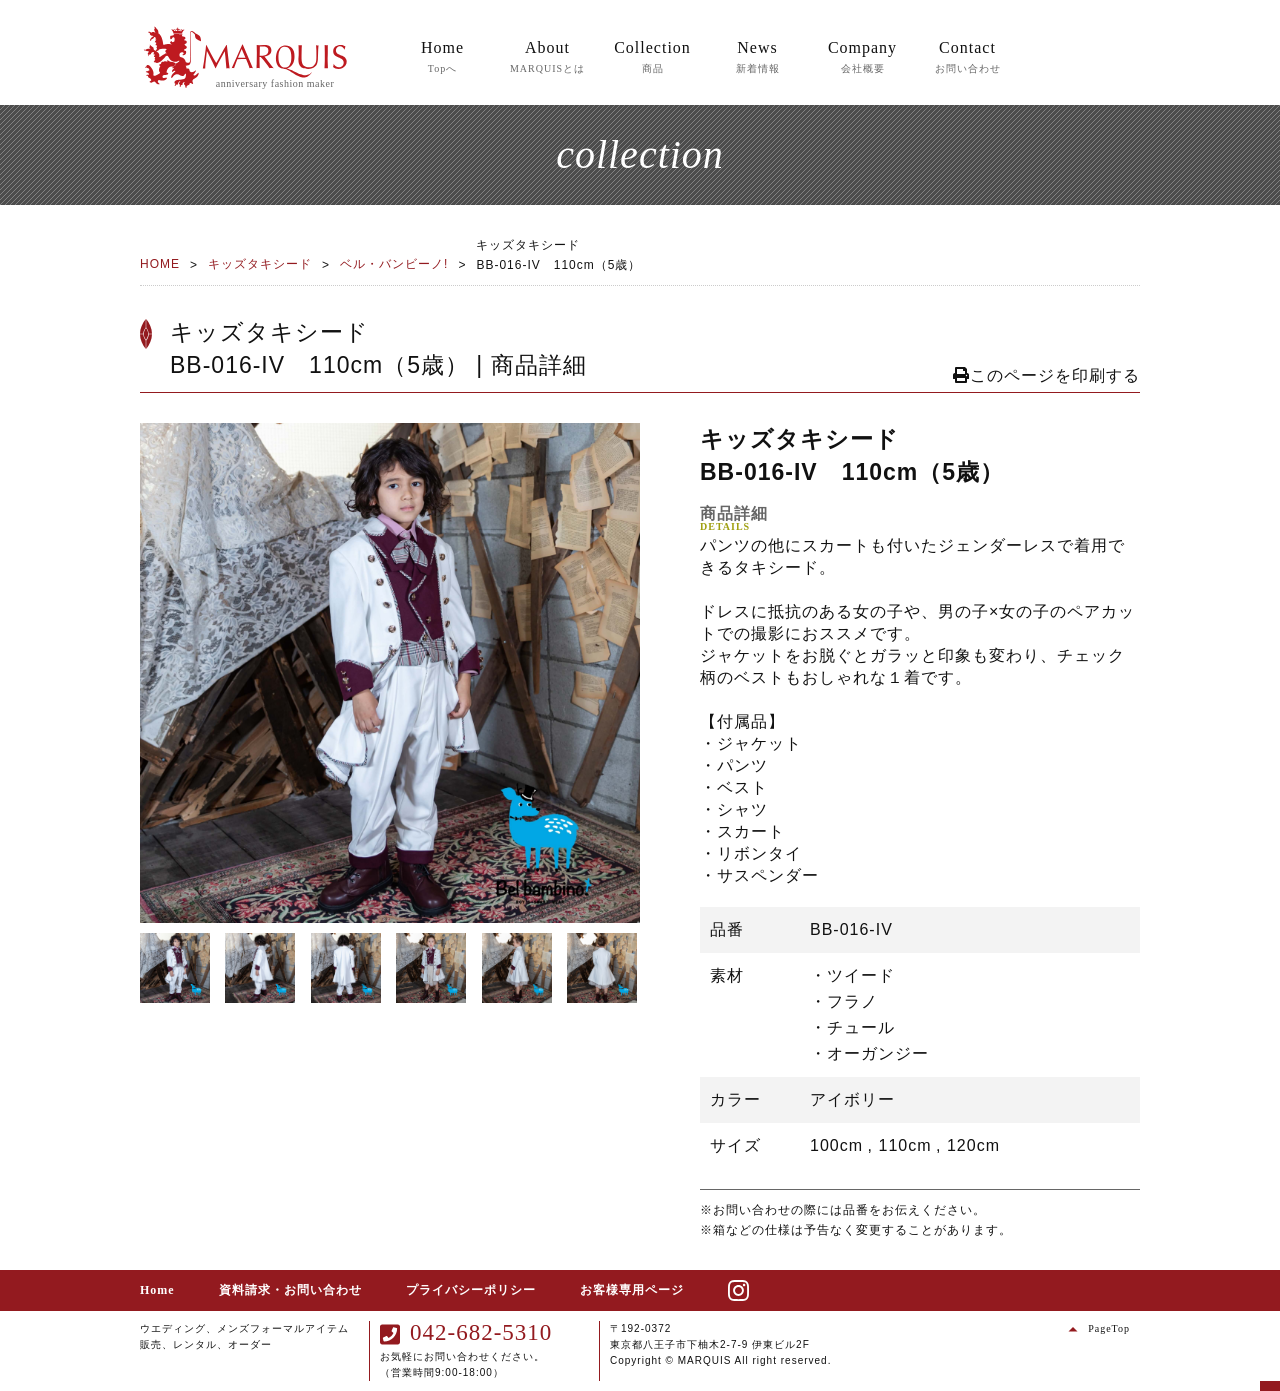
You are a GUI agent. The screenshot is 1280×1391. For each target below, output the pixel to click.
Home (442, 58)
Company (862, 58)
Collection (652, 58)
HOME (160, 264)
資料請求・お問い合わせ (290, 1290)
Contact (968, 58)
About (547, 58)
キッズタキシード (260, 264)
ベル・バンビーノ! (394, 264)
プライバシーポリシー (471, 1290)
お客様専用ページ (632, 1290)
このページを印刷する (1046, 375)
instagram (758, 1290)
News (758, 58)
